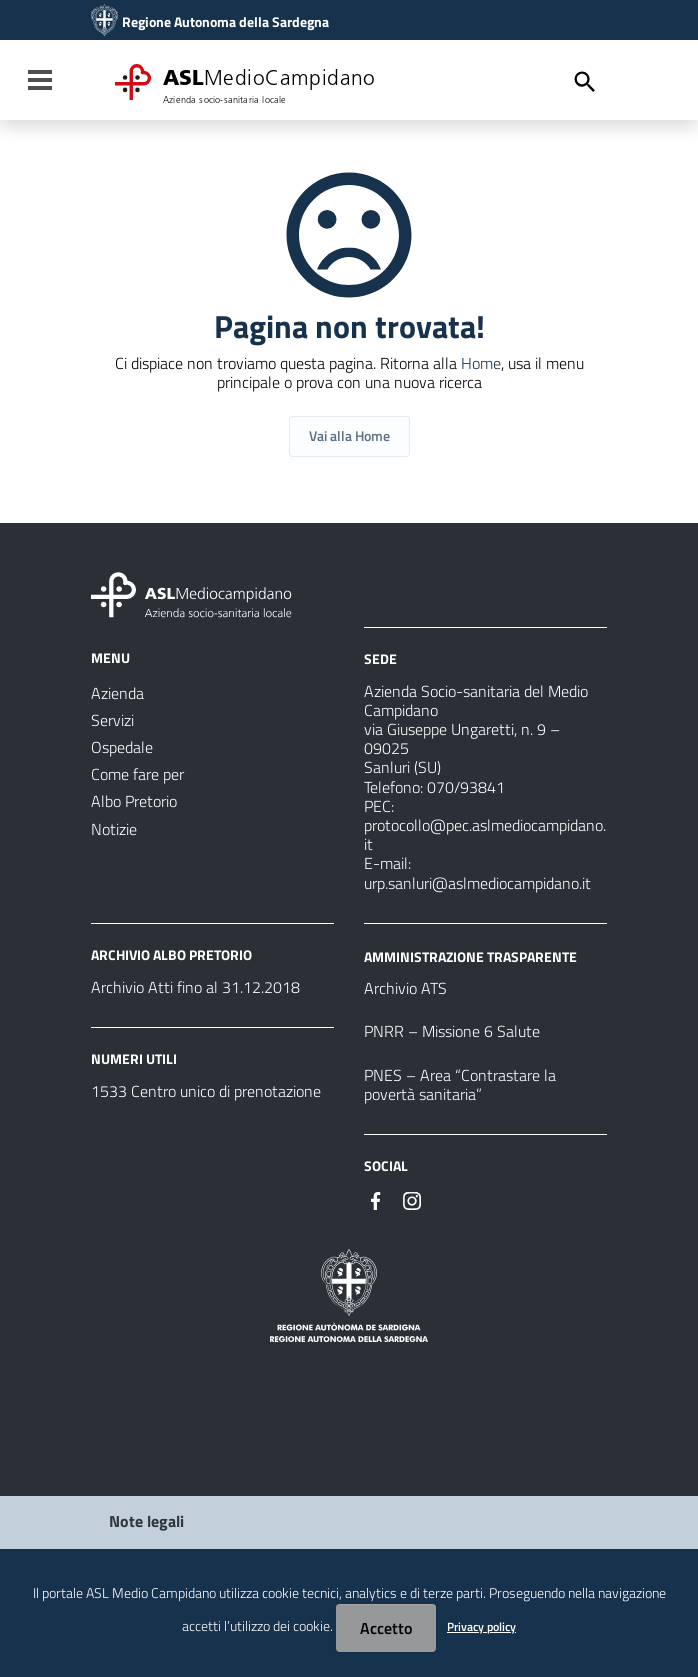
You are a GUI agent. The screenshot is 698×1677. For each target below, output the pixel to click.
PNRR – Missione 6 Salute (452, 1031)
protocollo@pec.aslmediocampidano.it (485, 834)
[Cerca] (585, 82)
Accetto (386, 1628)
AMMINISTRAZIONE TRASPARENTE (470, 955)
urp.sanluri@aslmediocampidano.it (477, 883)
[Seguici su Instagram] (412, 1199)
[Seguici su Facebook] (376, 1199)
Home (481, 363)
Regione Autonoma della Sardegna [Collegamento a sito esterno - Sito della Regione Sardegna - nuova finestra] (225, 22)
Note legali (146, 1521)
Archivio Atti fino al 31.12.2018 (195, 987)
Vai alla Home (349, 435)
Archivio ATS (405, 988)
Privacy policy (481, 1626)
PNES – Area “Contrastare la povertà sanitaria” (460, 1084)
